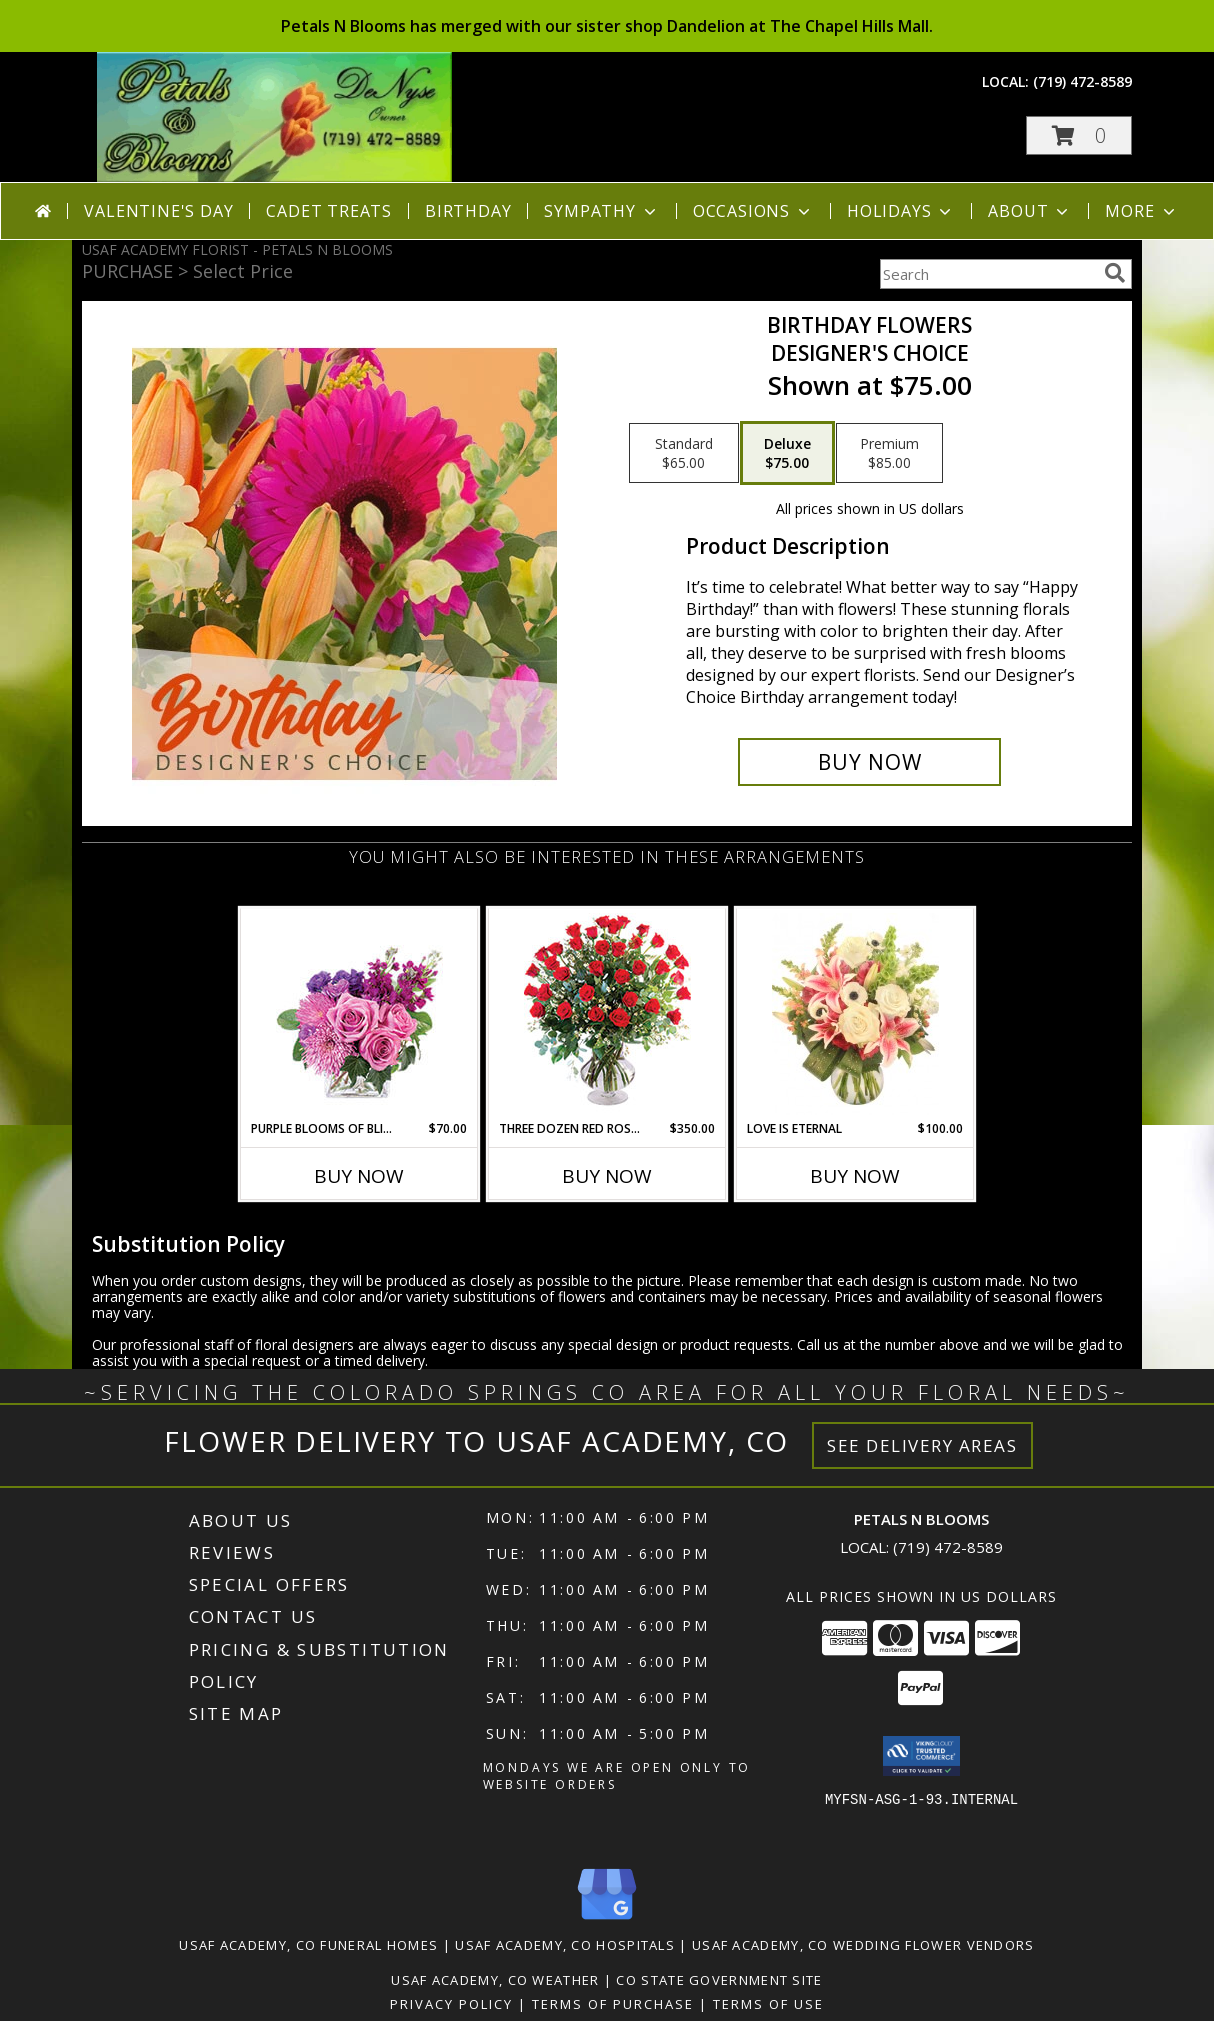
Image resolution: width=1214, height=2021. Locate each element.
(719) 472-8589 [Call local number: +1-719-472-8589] (1082, 81)
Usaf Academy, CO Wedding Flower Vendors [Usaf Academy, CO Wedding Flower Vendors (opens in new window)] (863, 1945)
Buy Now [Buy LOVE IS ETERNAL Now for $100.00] (855, 1176)
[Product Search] (988, 274)
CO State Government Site (719, 1980)
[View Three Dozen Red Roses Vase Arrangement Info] (607, 1014)
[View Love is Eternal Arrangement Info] (855, 1014)
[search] (1115, 273)
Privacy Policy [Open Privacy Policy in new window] (451, 2004)
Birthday (468, 211)
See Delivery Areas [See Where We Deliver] (922, 1445)
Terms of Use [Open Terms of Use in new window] (768, 2004)
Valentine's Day (158, 211)
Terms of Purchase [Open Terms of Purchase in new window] (613, 2004)
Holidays (901, 211)
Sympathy (601, 211)
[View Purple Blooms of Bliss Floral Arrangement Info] (359, 1014)
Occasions (753, 211)
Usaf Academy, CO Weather (495, 1980)
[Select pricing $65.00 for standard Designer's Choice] (684, 453)
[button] (1079, 135)
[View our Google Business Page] (607, 1920)
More (1141, 211)
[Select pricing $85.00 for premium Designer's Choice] (889, 453)
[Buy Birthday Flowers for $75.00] (869, 762)
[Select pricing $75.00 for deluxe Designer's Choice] (787, 453)
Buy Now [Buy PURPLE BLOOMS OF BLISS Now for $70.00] (359, 1176)
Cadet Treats (329, 211)
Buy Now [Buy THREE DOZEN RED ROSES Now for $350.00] (607, 1176)
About (1030, 211)
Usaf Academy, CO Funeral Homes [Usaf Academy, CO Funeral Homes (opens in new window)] (308, 1945)
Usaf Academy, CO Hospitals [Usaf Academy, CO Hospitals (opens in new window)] (565, 1945)
